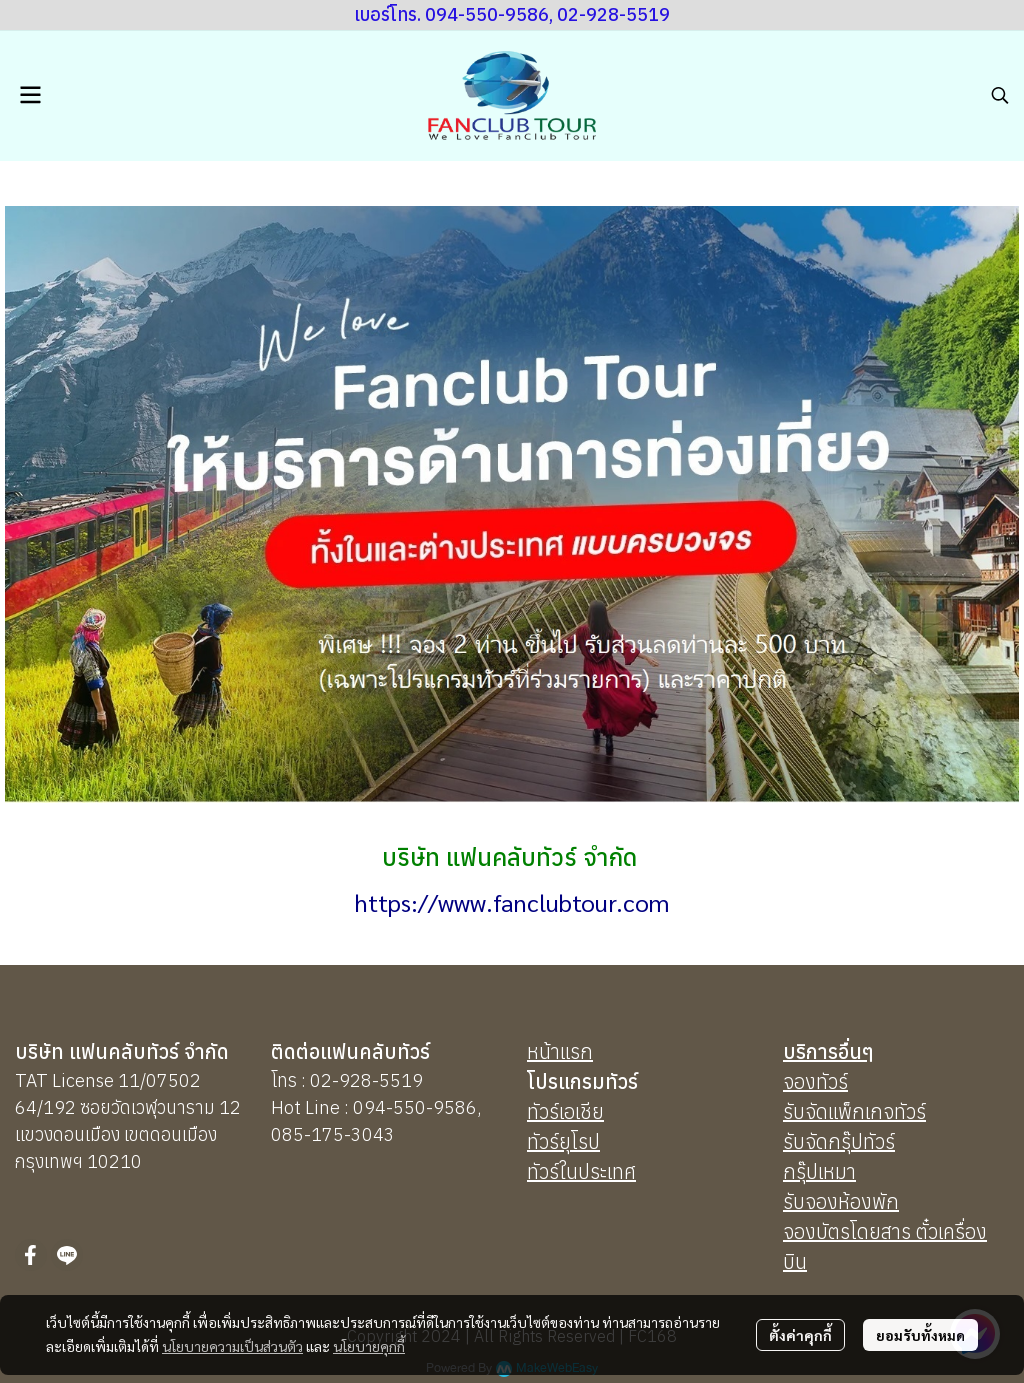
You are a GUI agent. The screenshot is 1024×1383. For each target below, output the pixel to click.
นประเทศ (601, 1171)
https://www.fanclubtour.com (512, 902)
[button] (1000, 95)
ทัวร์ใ (546, 1171)
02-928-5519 (366, 1080)
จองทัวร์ (815, 1081)
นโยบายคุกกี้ (369, 1346)
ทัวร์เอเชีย (565, 1111)
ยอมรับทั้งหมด (920, 1335)
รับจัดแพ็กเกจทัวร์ (854, 1111)
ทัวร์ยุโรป (563, 1141)
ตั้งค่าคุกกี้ (800, 1335)
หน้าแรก (560, 1051)
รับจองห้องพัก (841, 1201)
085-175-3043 (333, 1134)
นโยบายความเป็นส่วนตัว (232, 1346)
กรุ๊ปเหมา (819, 1171)
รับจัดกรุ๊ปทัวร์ (839, 1141)
